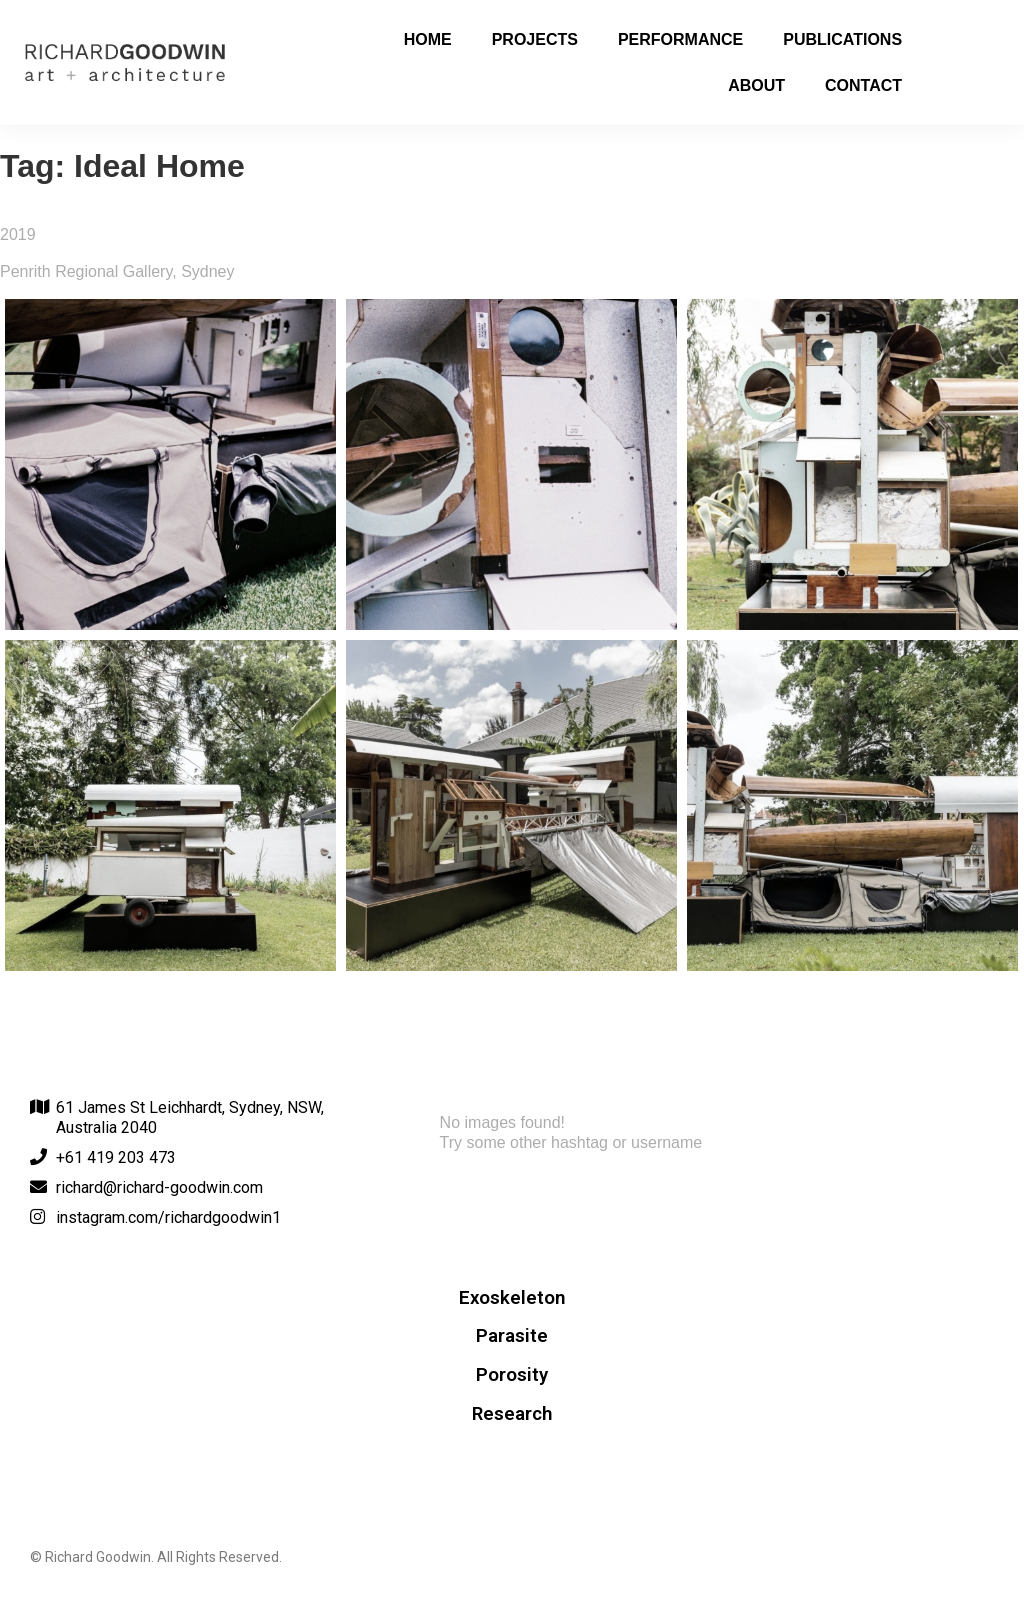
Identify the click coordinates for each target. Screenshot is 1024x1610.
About (756, 85)
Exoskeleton (512, 1298)
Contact (863, 85)
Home (428, 39)
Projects (535, 39)
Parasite (512, 1336)
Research (512, 1414)
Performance (680, 39)
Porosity (512, 1375)
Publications (842, 39)
